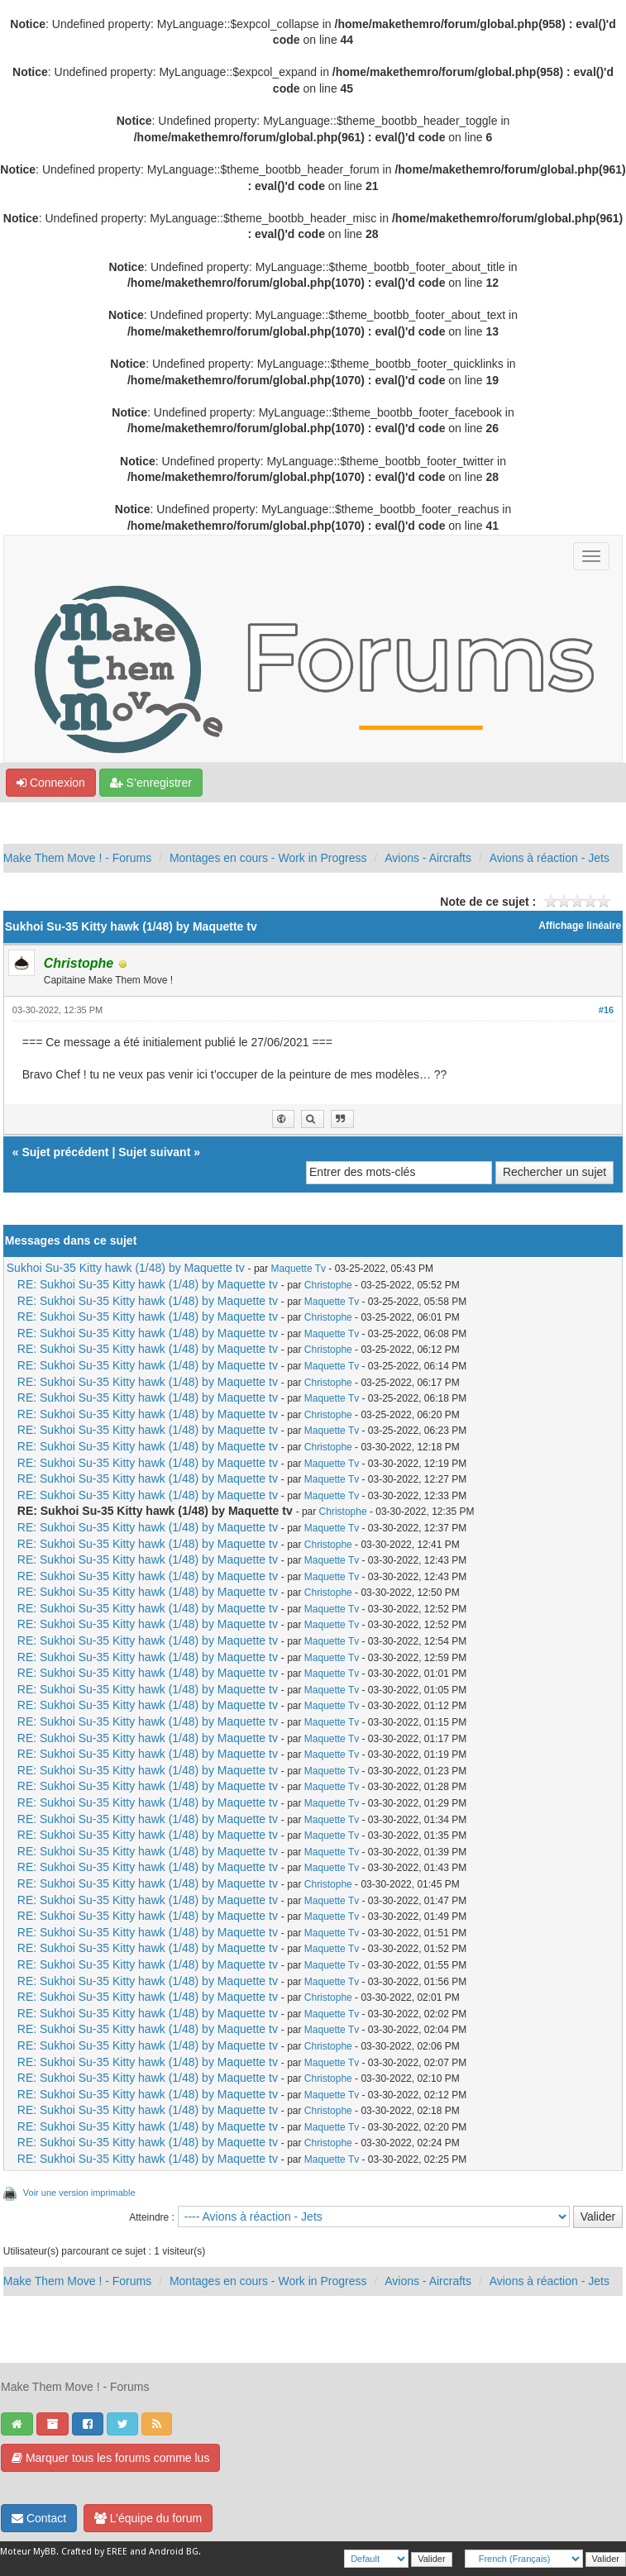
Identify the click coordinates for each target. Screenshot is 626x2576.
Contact (39, 2518)
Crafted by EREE (94, 2551)
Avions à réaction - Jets (549, 857)
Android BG (173, 2551)
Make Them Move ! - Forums (77, 857)
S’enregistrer (151, 782)
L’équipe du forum (148, 2518)
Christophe (328, 1285)
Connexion (51, 782)
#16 (606, 1010)
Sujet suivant (154, 1152)
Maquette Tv (298, 1268)
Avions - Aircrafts (428, 857)
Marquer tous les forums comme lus (110, 2457)
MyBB (44, 2551)
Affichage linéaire (579, 925)
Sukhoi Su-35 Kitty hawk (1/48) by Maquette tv (126, 1267)
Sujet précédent (65, 1152)
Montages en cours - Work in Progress (268, 857)
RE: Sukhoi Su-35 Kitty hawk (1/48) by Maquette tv (147, 1284)
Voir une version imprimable (79, 2192)
